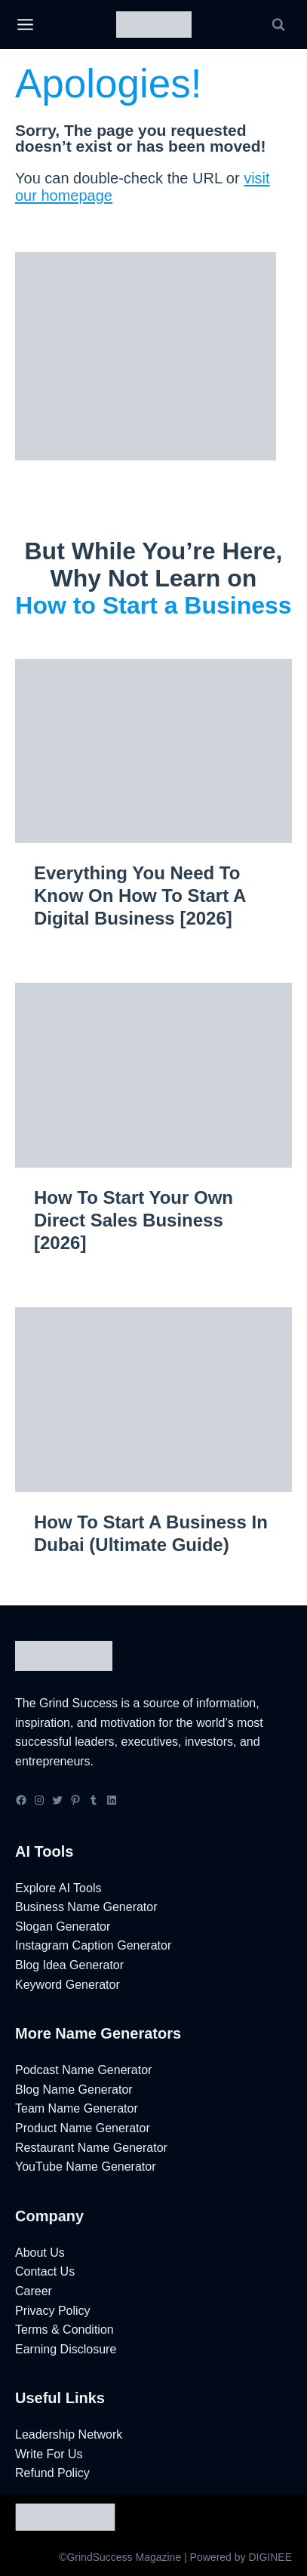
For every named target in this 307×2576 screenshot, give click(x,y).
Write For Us (48, 2454)
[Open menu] (25, 25)
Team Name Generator (76, 2108)
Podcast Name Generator (83, 2070)
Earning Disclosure (65, 2349)
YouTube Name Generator (85, 2166)
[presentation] (153, 751)
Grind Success (78, 1703)
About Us (40, 2252)
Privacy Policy (53, 2310)
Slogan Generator (62, 1926)
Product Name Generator (82, 2128)
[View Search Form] (278, 24)
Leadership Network (68, 2434)
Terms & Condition (64, 2329)
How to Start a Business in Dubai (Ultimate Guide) (151, 1533)
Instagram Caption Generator (93, 1945)
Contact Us (45, 2271)
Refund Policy (52, 2473)
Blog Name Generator (74, 2089)
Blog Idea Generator (69, 1965)
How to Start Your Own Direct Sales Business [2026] (133, 1220)
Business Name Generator (86, 1906)
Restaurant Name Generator (91, 2147)
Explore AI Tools (58, 1888)
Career (33, 2291)
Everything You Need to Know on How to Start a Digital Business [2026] (139, 895)
